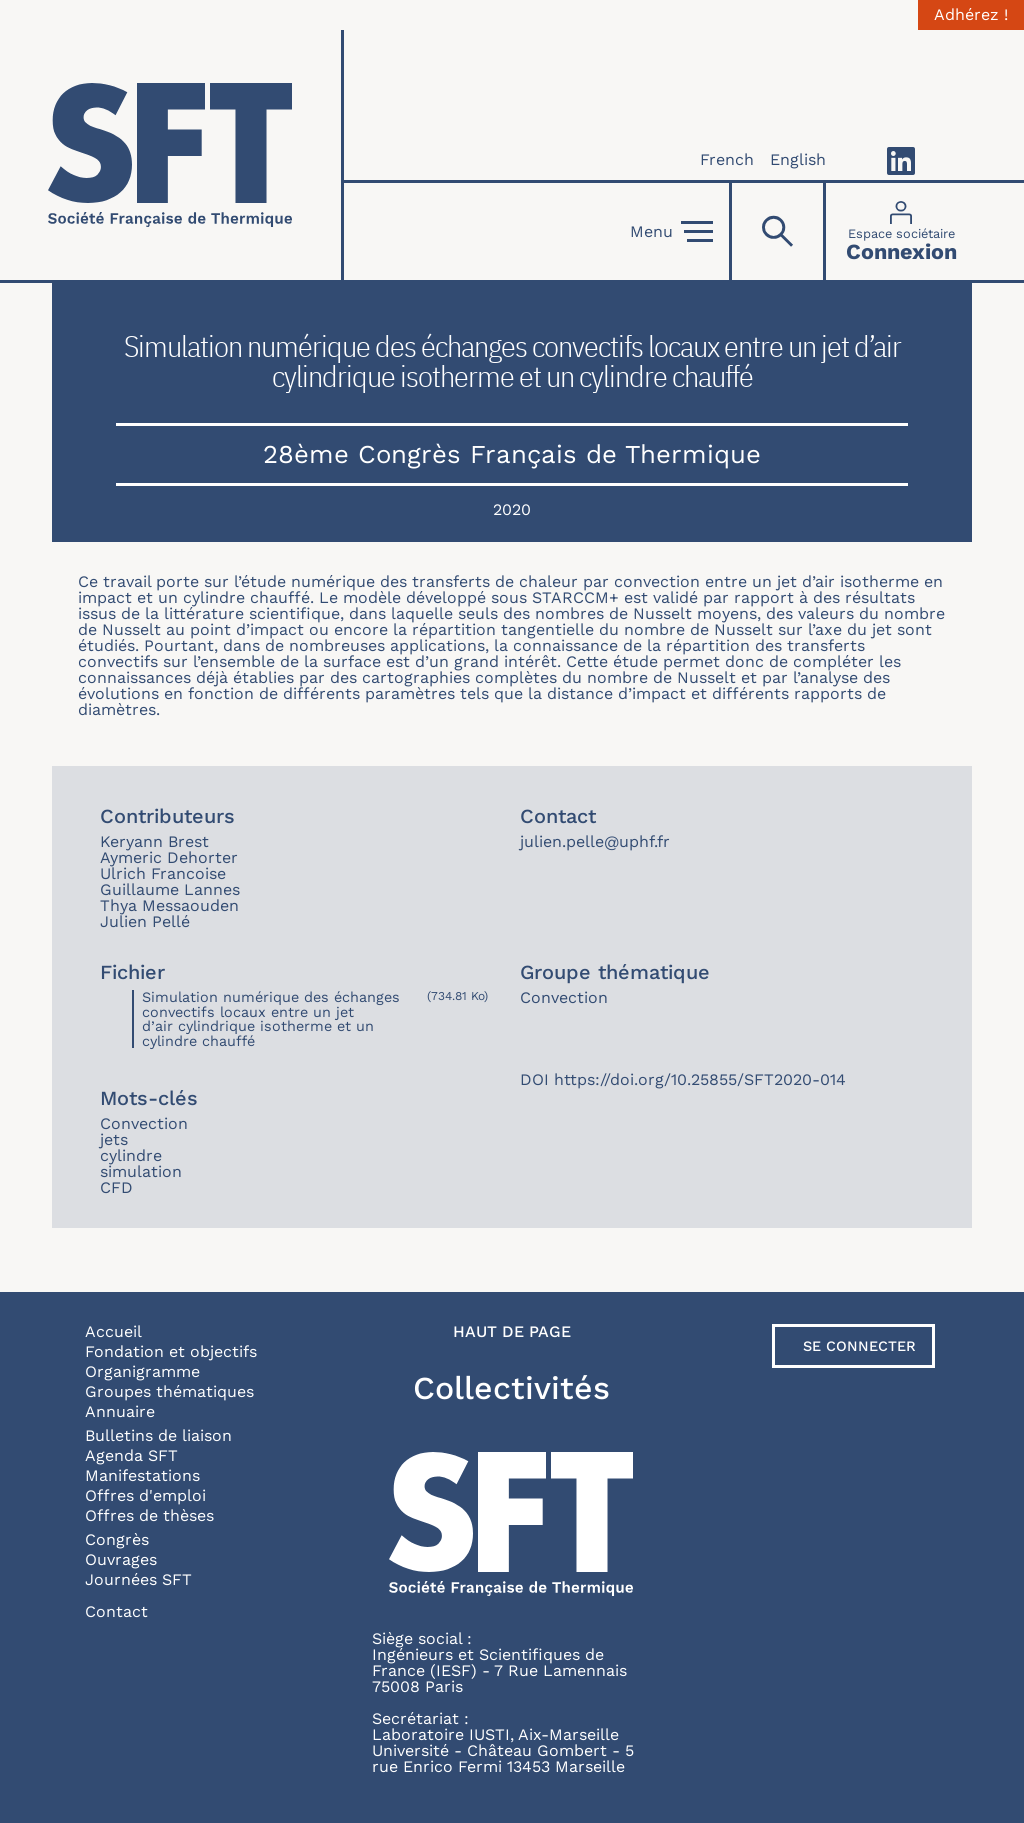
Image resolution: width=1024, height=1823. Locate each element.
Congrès (117, 1539)
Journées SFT (138, 1579)
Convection (564, 997)
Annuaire (120, 1411)
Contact (116, 1611)
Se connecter (859, 1346)
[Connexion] (901, 231)
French (727, 159)
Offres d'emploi (145, 1495)
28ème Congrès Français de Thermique (512, 454)
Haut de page (512, 1332)
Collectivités (511, 1388)
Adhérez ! (971, 15)
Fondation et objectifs (171, 1351)
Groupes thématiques (169, 1391)
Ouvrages (121, 1559)
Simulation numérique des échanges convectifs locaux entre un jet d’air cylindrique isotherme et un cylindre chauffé (271, 1018)
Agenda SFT (131, 1455)
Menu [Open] (671, 232)
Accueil (113, 1331)
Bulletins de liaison (158, 1435)
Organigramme (142, 1371)
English (798, 159)
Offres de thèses (149, 1515)
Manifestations (142, 1475)
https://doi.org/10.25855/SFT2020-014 (700, 1079)
